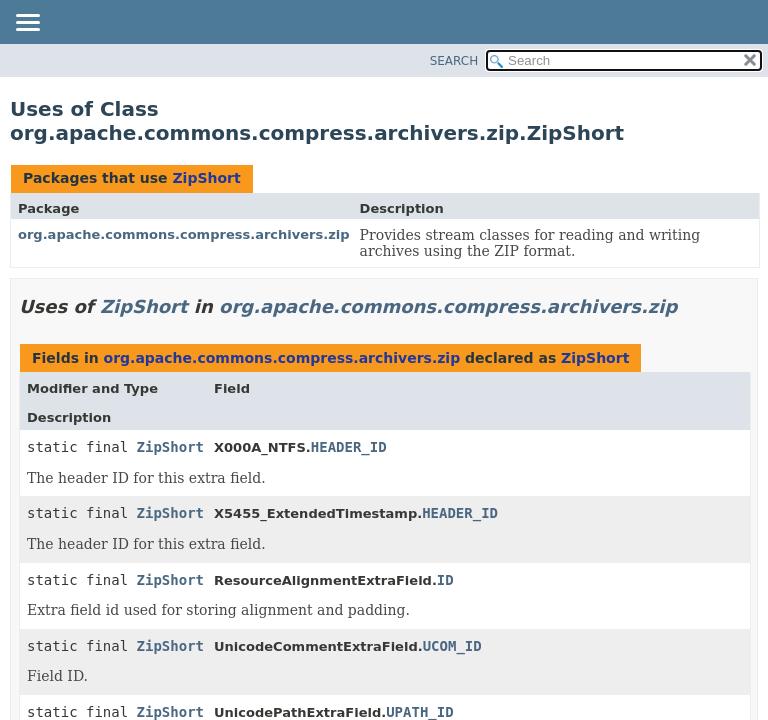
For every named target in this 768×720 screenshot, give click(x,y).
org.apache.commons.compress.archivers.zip (184, 234)
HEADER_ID (349, 447)
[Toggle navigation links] (27, 24)
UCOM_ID (452, 646)
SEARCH (454, 61)
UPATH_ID (419, 712)
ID (445, 580)
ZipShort (206, 178)
